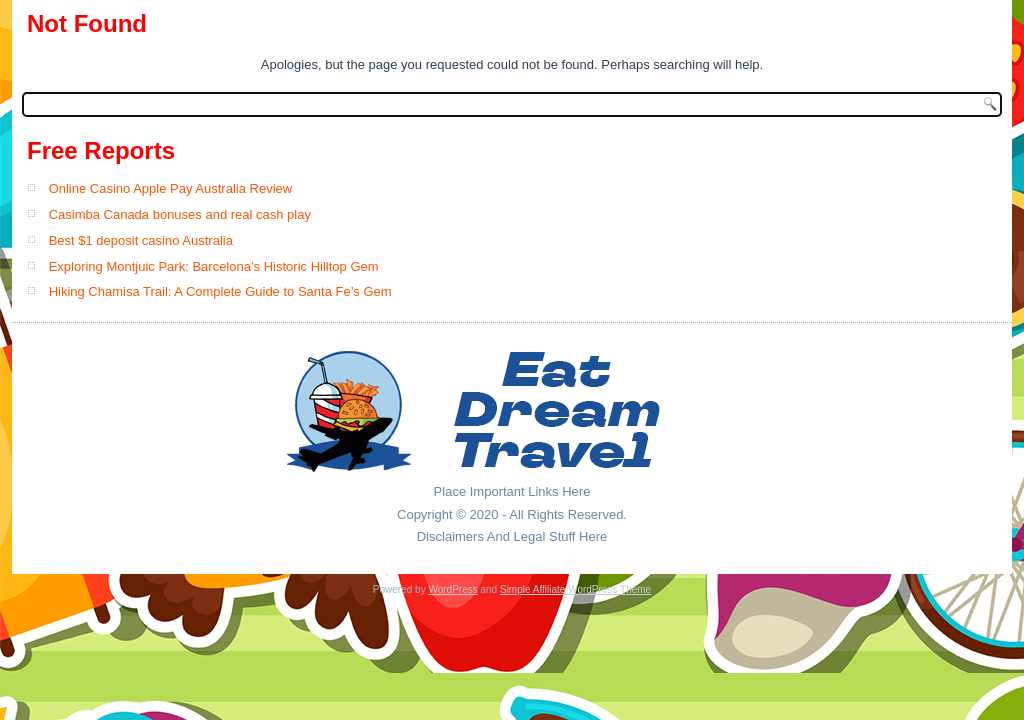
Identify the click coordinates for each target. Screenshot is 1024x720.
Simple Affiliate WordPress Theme (575, 589)
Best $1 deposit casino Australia (141, 240)
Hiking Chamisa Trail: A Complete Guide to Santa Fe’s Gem (220, 291)
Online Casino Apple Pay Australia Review (171, 188)
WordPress (452, 589)
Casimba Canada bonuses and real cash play (180, 214)
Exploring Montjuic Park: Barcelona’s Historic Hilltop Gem (214, 266)
